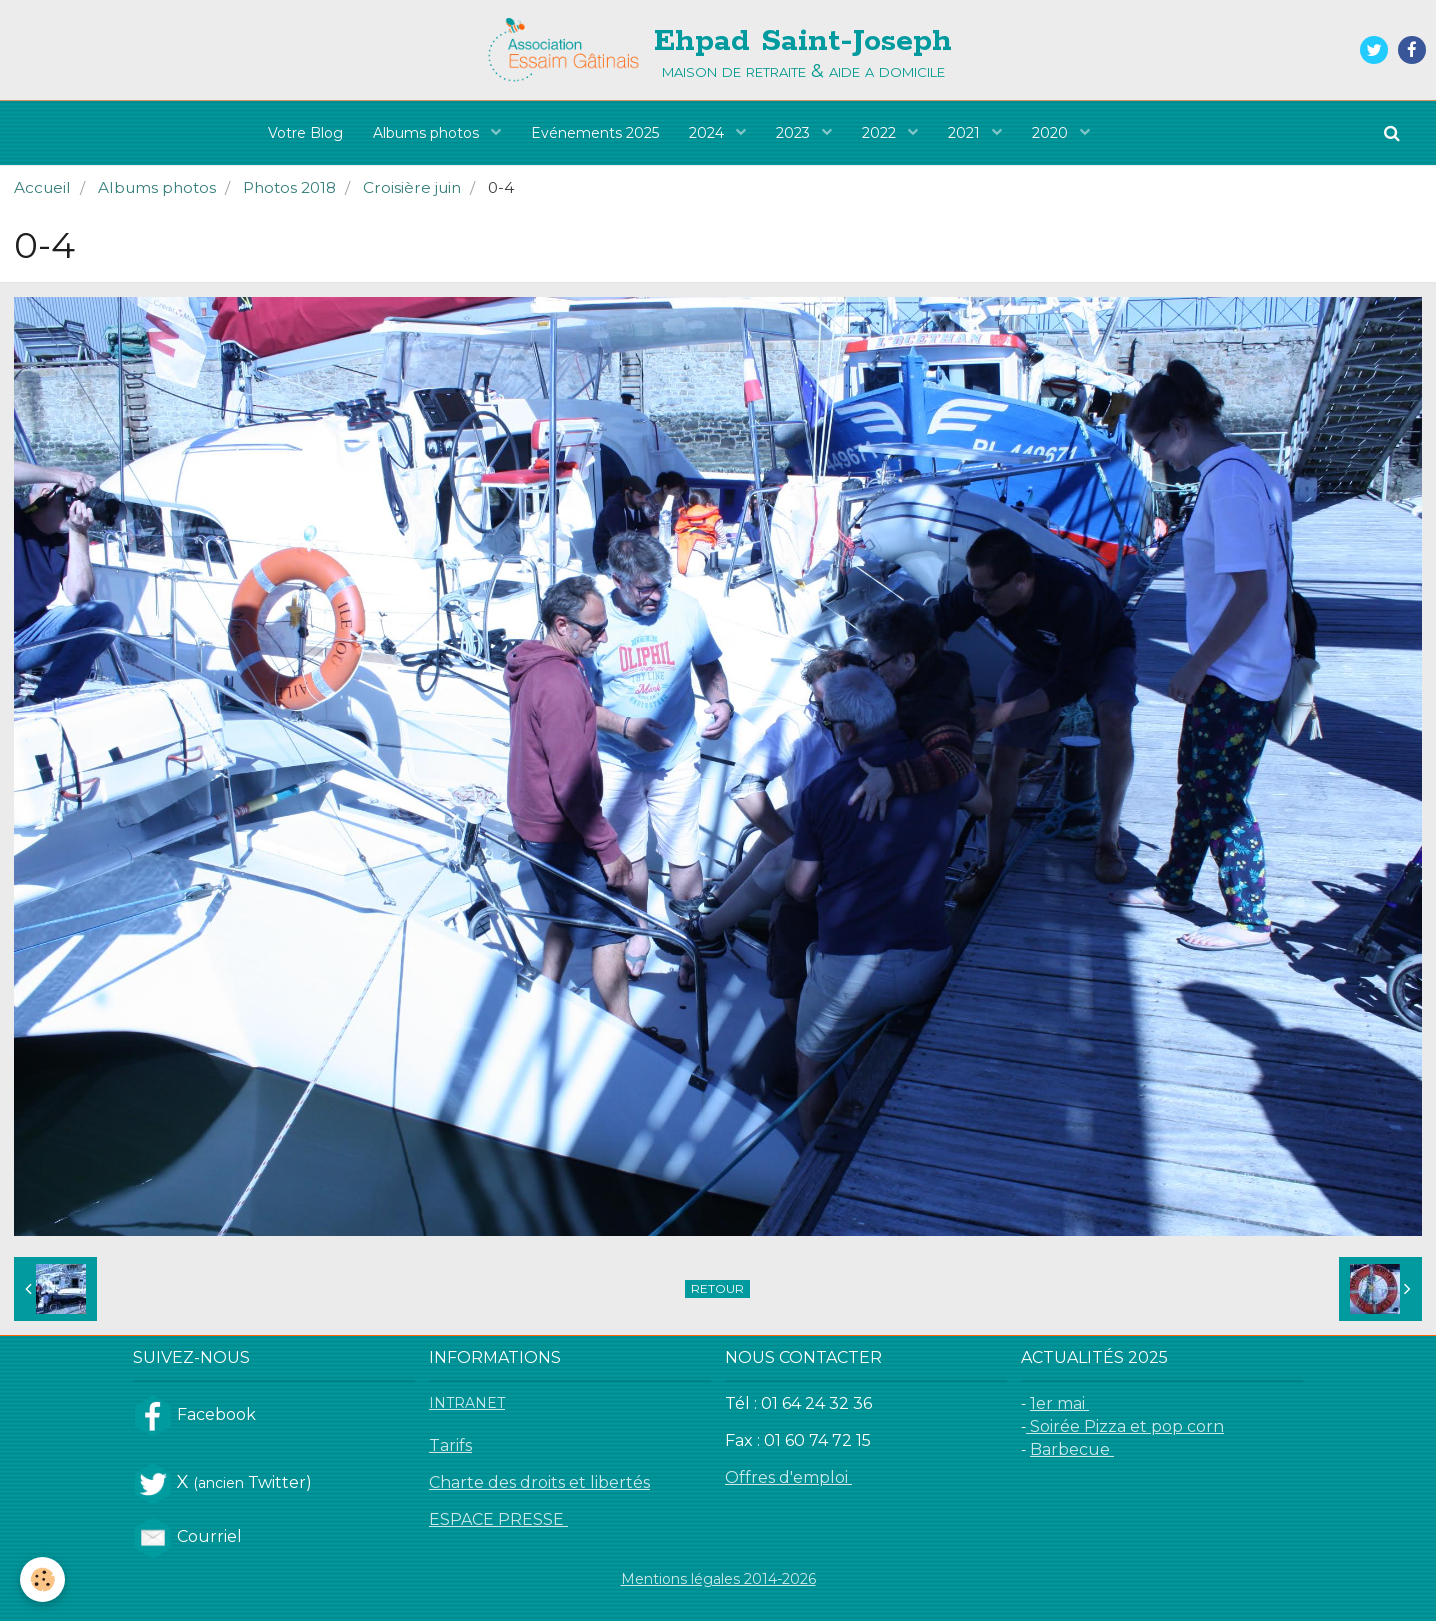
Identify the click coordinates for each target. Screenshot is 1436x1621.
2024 (708, 133)
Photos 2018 (289, 187)
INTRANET (467, 1403)
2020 (1052, 133)
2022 (881, 133)
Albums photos (428, 133)
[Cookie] (42, 1579)
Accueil (42, 187)
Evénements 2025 (595, 133)
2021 (966, 133)
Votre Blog (305, 133)
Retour (717, 1288)
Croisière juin (412, 187)
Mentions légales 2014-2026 (718, 1579)
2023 (795, 133)
